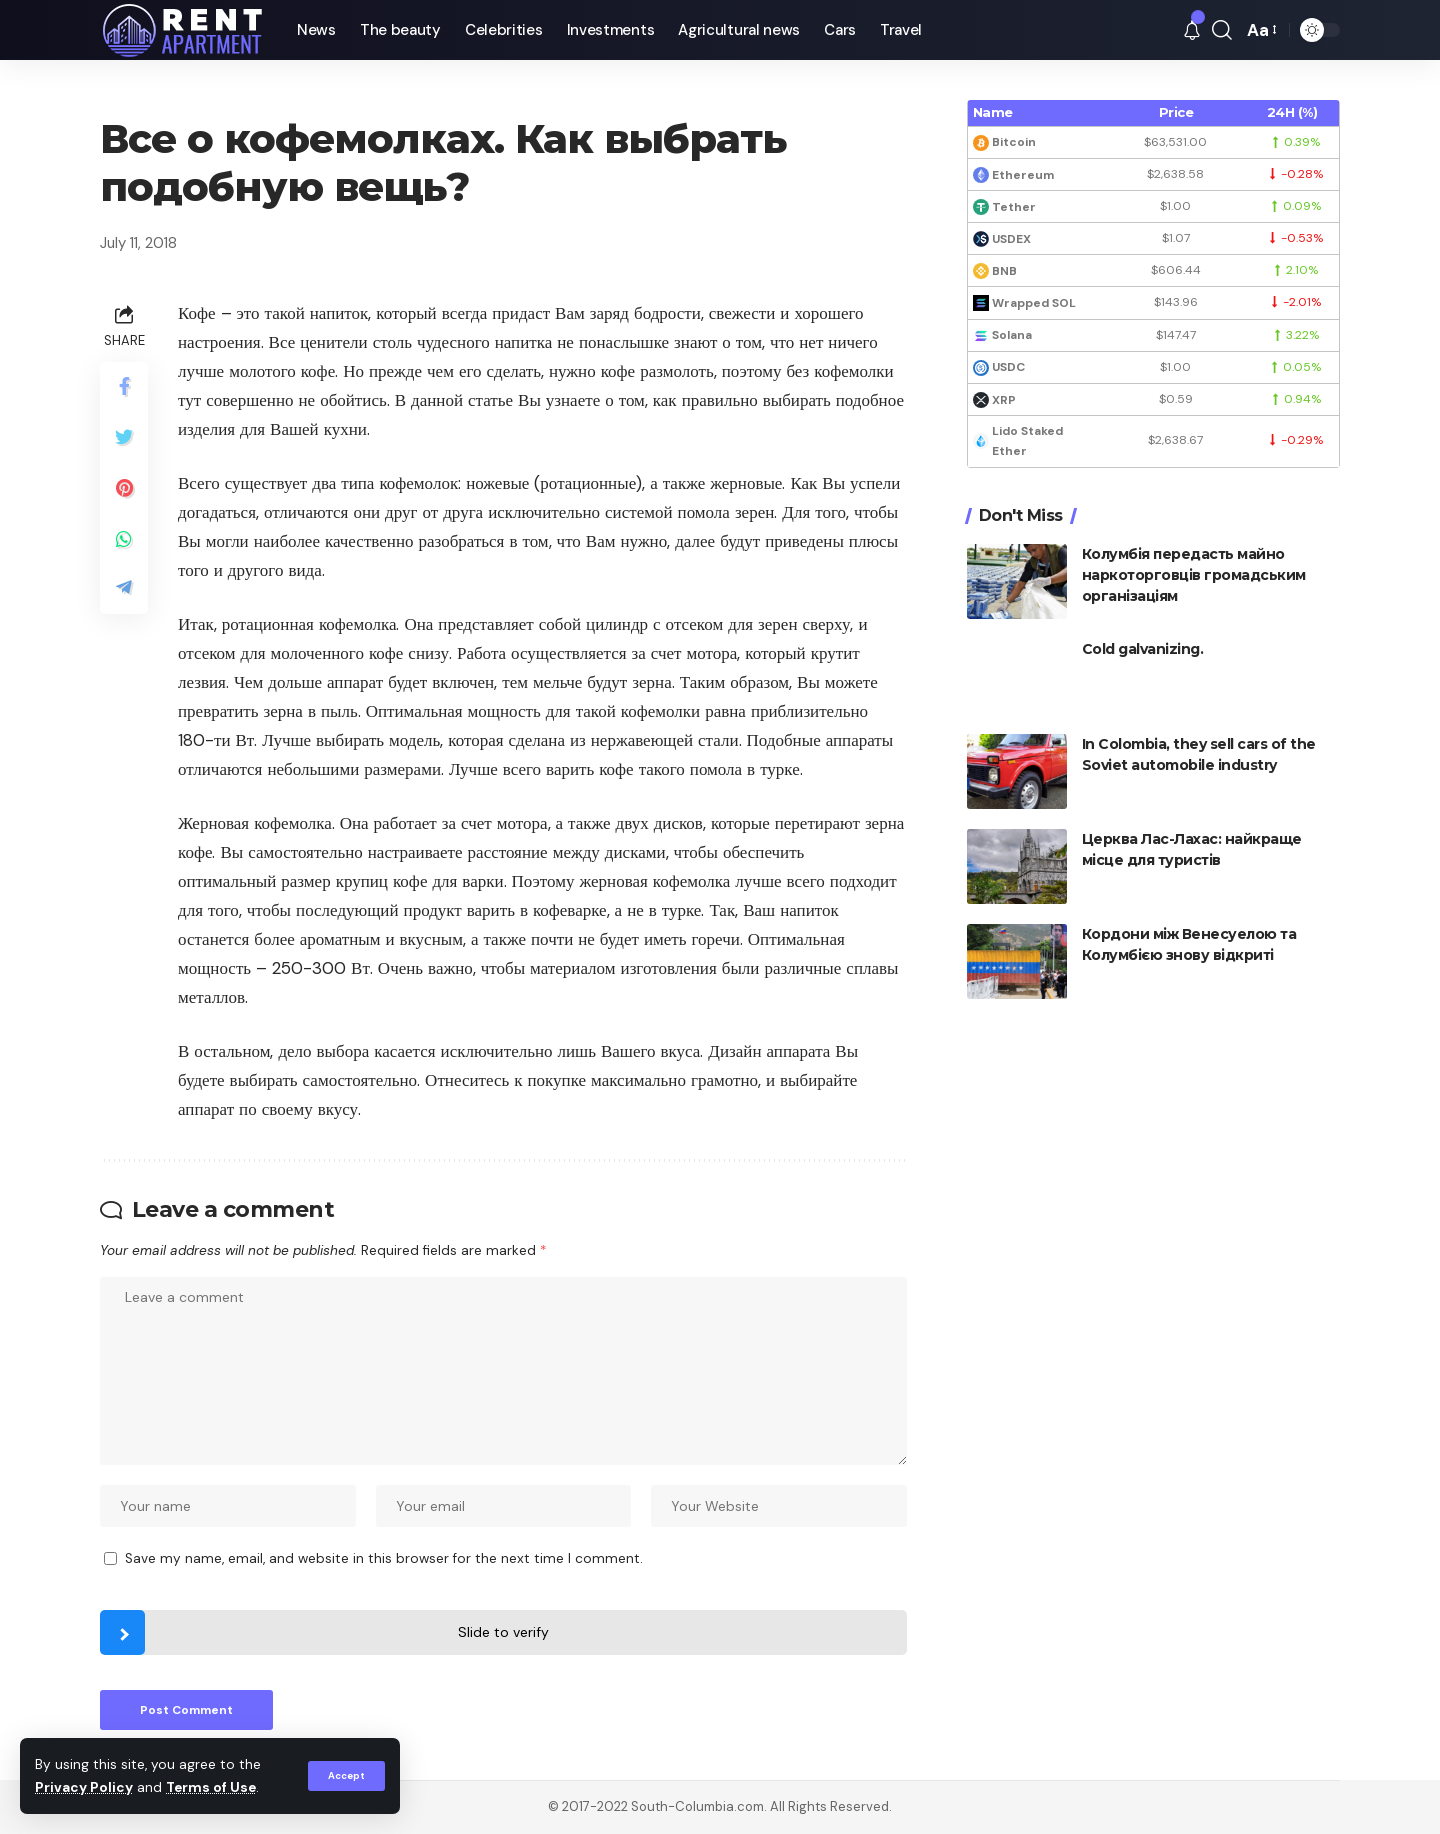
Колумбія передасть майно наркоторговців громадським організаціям (1194, 575)
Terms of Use (211, 1787)
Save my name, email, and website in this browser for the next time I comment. (384, 1558)
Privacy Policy (84, 1787)
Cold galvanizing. (1143, 649)
